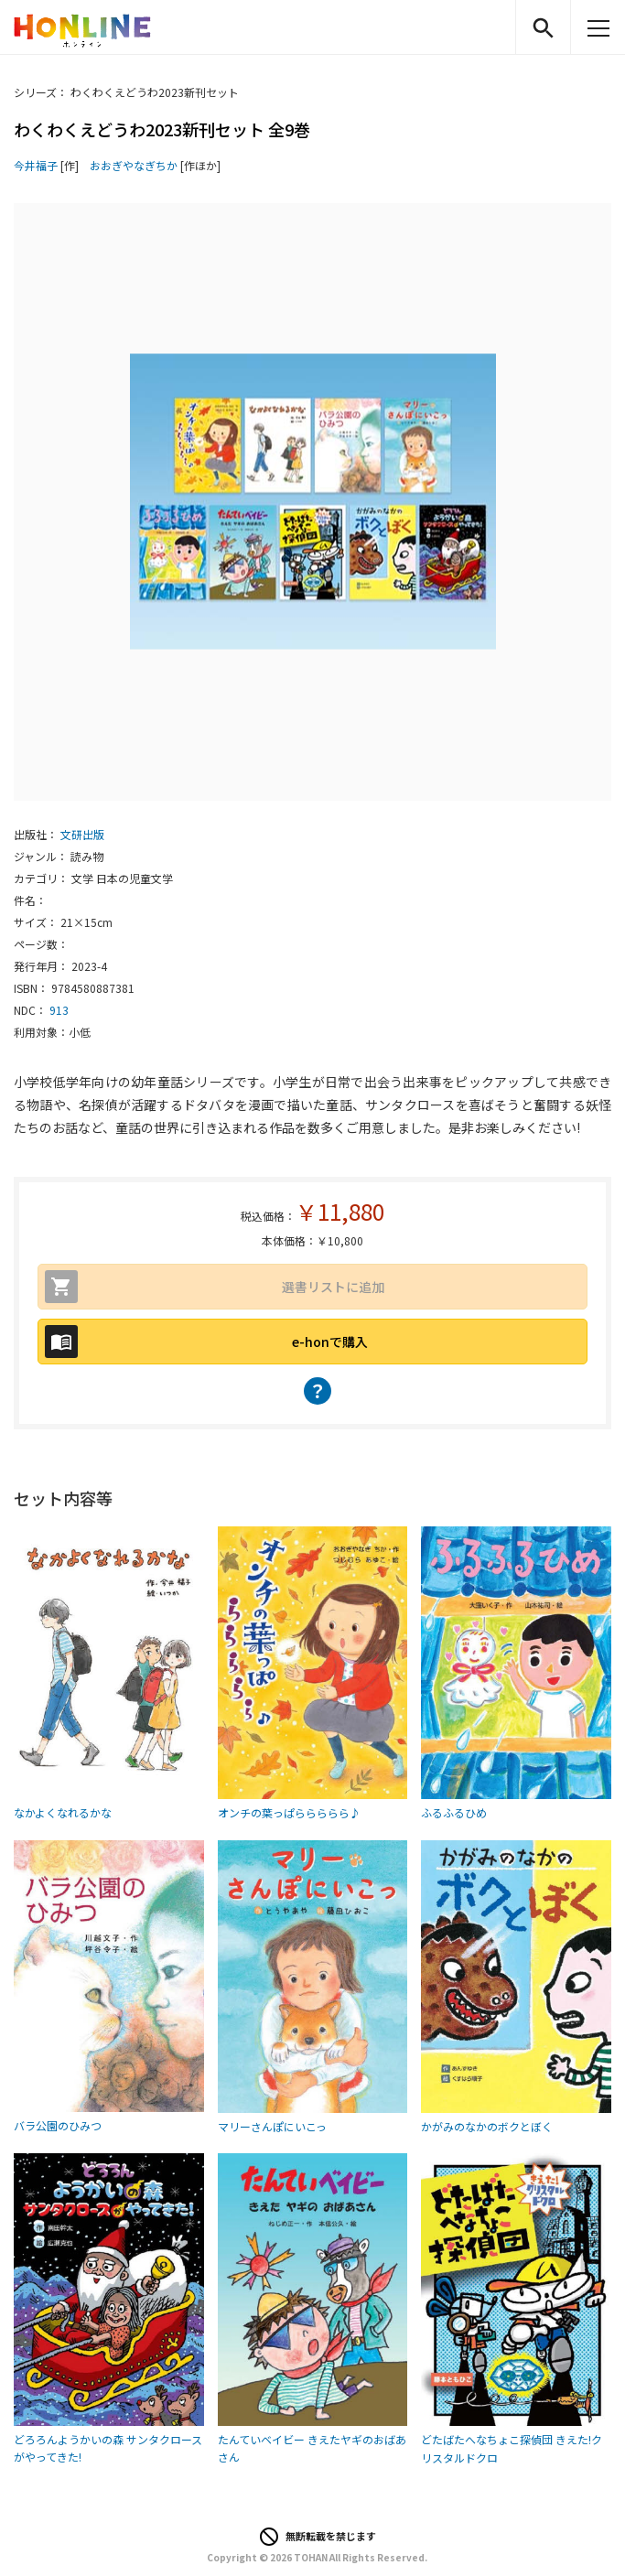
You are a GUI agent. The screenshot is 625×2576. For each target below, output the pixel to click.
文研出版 (82, 834)
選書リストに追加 (333, 1286)
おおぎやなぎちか (134, 165)
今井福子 (36, 165)
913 (59, 1010)
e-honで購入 (330, 1341)
